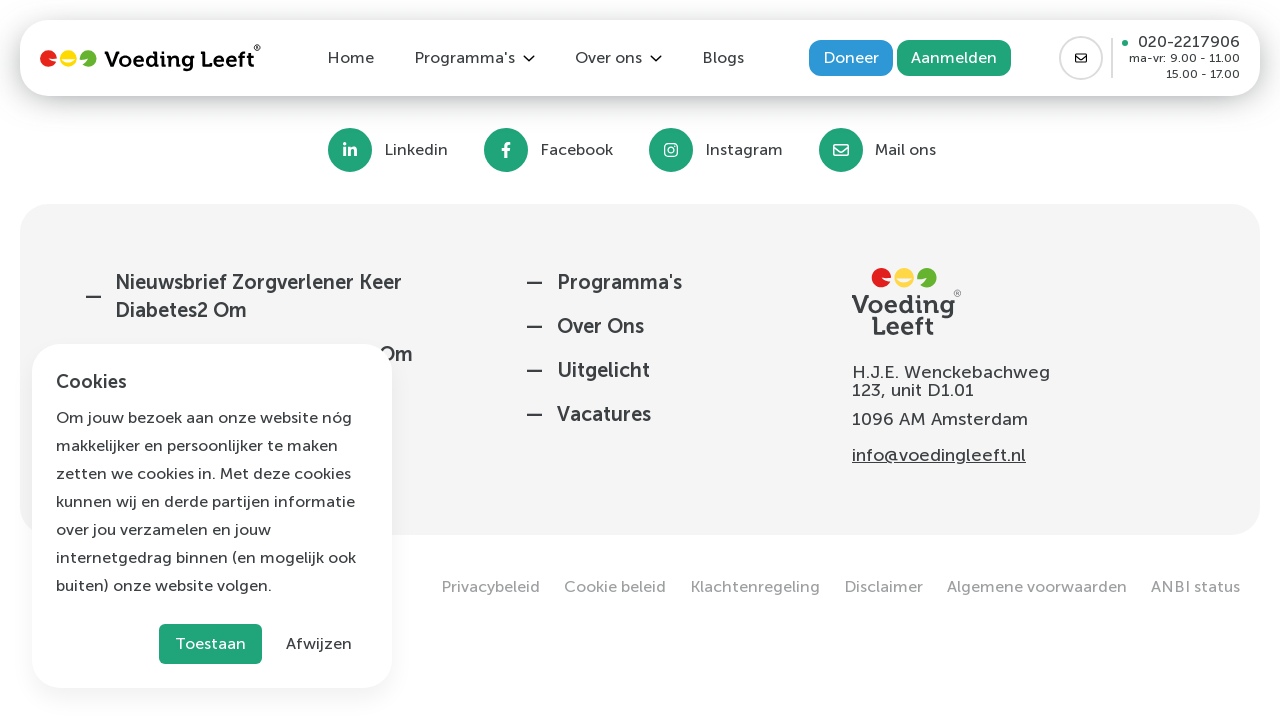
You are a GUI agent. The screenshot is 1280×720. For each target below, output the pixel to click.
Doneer (851, 57)
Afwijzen (319, 643)
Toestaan (210, 643)
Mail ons (905, 150)
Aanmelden (954, 57)
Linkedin (416, 150)
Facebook (576, 150)
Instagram (744, 150)
